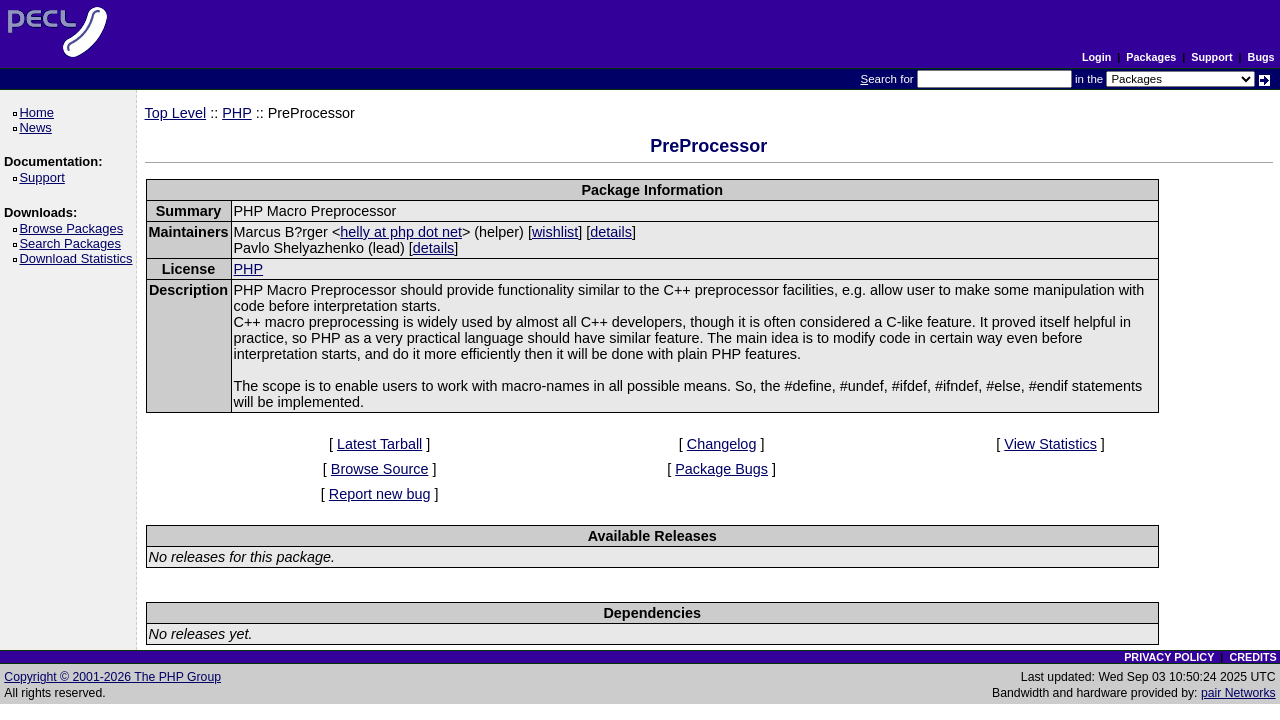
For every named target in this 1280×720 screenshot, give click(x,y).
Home (39, 112)
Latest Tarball (379, 444)
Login (1096, 57)
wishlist (555, 232)
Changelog (722, 444)
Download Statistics (79, 258)
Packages (1151, 57)
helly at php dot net (401, 232)
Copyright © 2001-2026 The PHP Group (112, 677)
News (38, 127)
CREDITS (1252, 657)
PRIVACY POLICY (1169, 657)
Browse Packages (74, 228)
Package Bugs (721, 469)
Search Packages (73, 243)
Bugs (1261, 57)
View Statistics (1050, 444)
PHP (237, 113)
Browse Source (380, 469)
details (611, 232)
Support (1211, 57)
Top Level (176, 113)
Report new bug (380, 494)
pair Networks (1238, 693)
